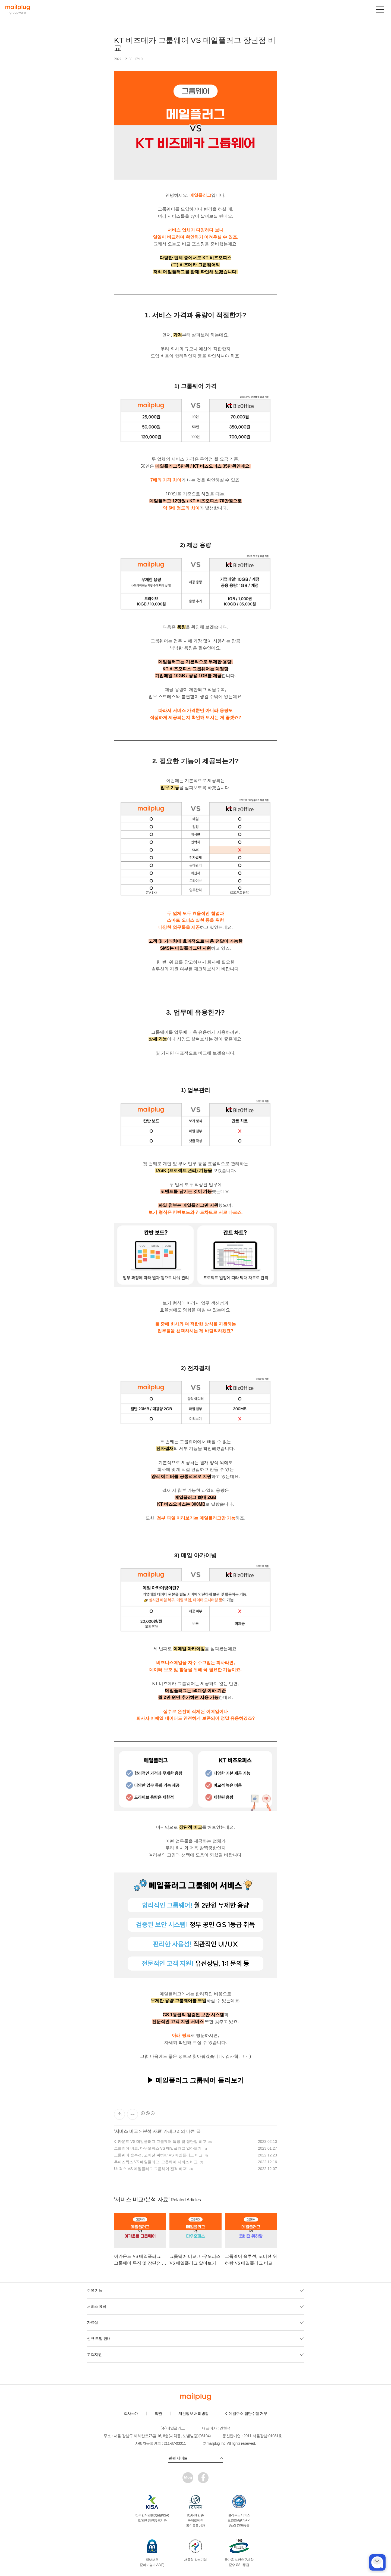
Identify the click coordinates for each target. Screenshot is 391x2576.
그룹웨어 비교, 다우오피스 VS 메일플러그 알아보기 (157, 2148)
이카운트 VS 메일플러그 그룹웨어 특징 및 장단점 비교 (160, 2141)
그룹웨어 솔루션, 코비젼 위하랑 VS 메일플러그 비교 (158, 2155)
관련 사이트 (195, 2458)
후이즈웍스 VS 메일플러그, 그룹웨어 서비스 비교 (156, 2162)
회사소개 (131, 2413)
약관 (158, 2413)
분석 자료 (152, 2131)
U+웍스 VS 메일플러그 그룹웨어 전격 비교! (150, 2169)
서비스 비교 (126, 2131)
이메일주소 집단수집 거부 (246, 2413)
